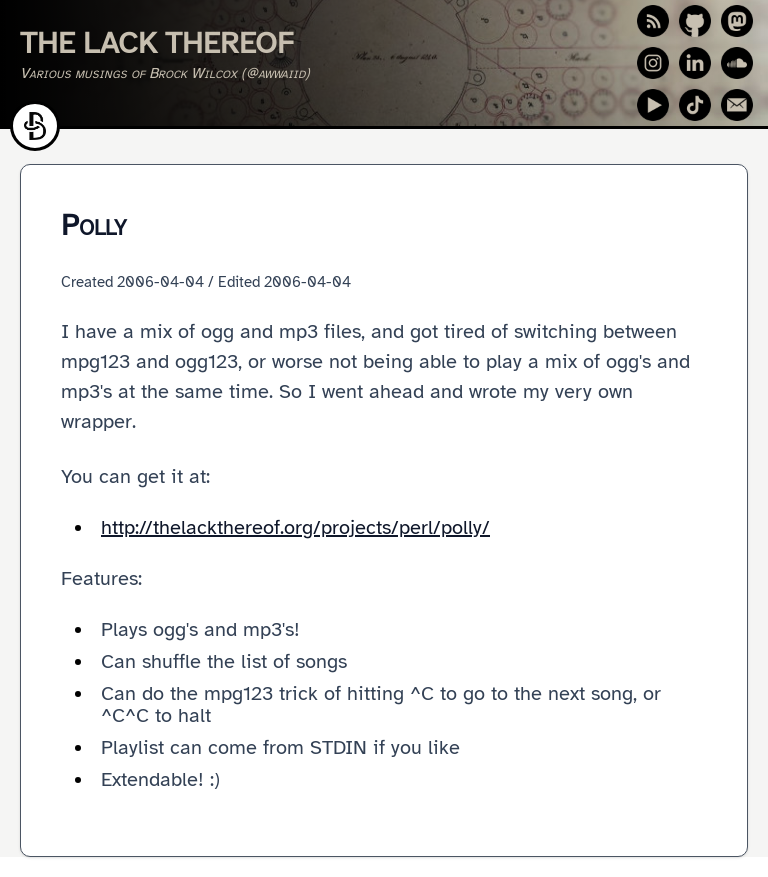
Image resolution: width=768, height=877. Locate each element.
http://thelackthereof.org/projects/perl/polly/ (295, 527)
